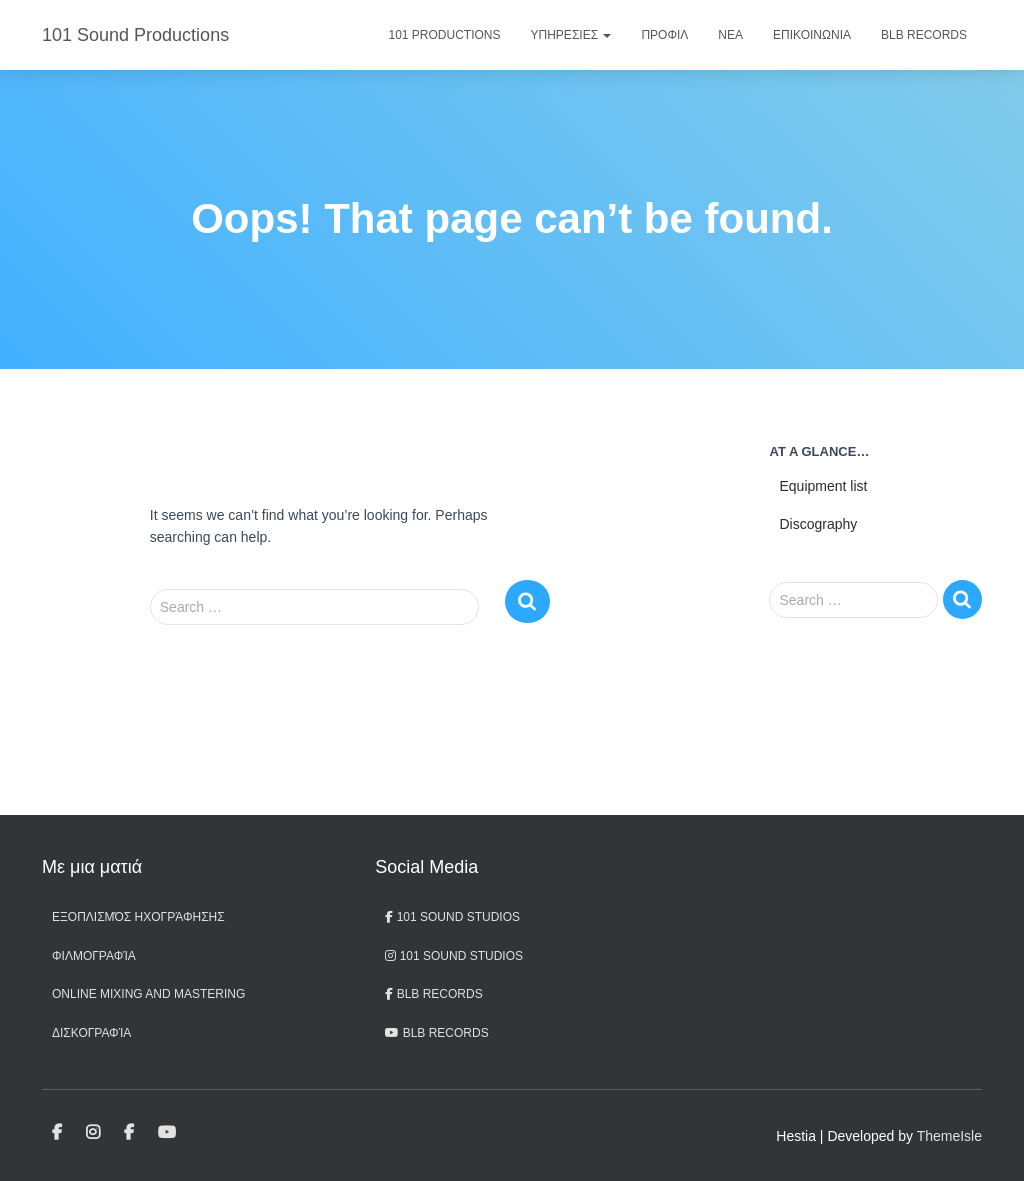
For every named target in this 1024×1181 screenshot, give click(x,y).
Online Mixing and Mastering (148, 994)
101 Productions (445, 35)
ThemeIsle (949, 1136)
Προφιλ (664, 35)
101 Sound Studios (452, 917)
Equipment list (823, 486)
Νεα (730, 35)
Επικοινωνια (812, 35)
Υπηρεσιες (571, 35)
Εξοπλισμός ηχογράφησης (138, 917)
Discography (818, 524)
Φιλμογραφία (94, 956)
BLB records (436, 1033)
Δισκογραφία (91, 1033)
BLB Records (924, 35)
